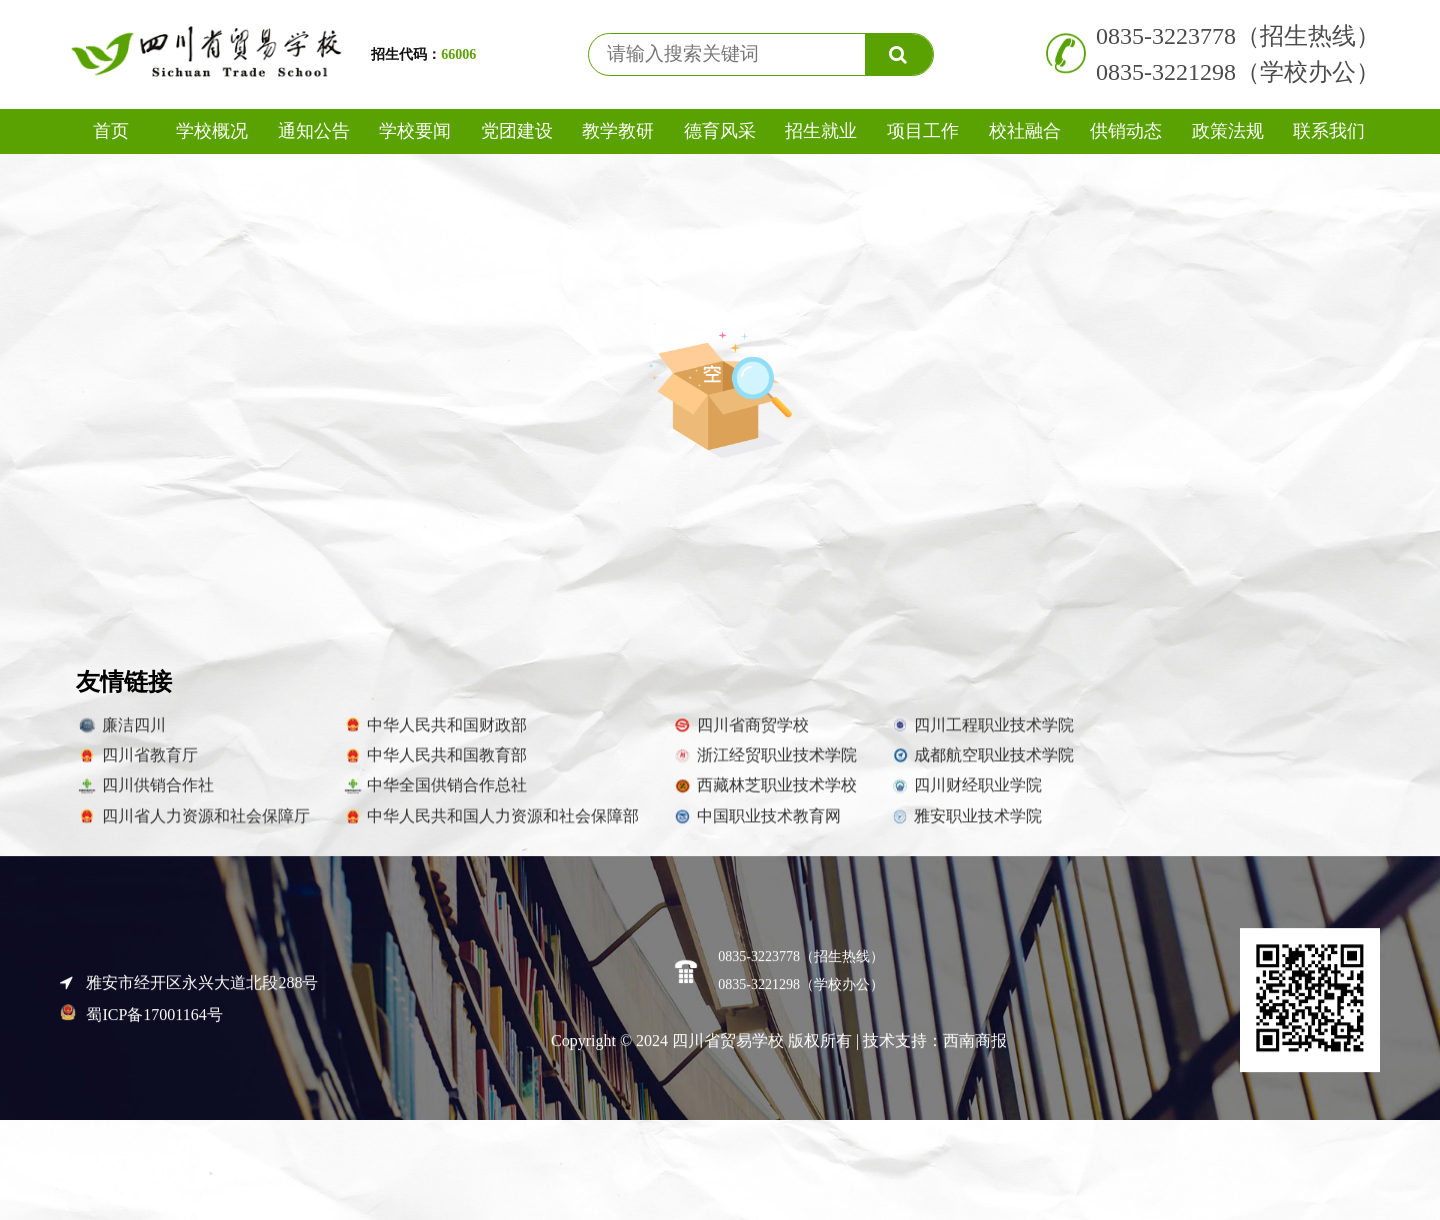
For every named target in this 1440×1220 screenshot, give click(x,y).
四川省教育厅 (137, 765)
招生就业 (821, 131)
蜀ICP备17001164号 (141, 1024)
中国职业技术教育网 (756, 826)
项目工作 (923, 131)
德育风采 (720, 131)
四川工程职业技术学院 (982, 735)
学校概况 (212, 131)
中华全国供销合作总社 (435, 796)
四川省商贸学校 (740, 735)
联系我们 (1329, 131)
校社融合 (1025, 131)
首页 (111, 131)
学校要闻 (415, 131)
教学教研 (618, 131)
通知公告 (314, 131)
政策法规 (1228, 131)
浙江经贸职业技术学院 (764, 765)
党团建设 (517, 131)
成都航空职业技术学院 (982, 765)
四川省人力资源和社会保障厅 (193, 826)
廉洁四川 (121, 735)
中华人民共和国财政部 (435, 735)
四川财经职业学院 (966, 796)
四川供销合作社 (145, 796)
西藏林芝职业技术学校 (764, 796)
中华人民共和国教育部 (435, 765)
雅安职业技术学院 (966, 826)
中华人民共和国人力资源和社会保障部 (491, 826)
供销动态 (1126, 131)
